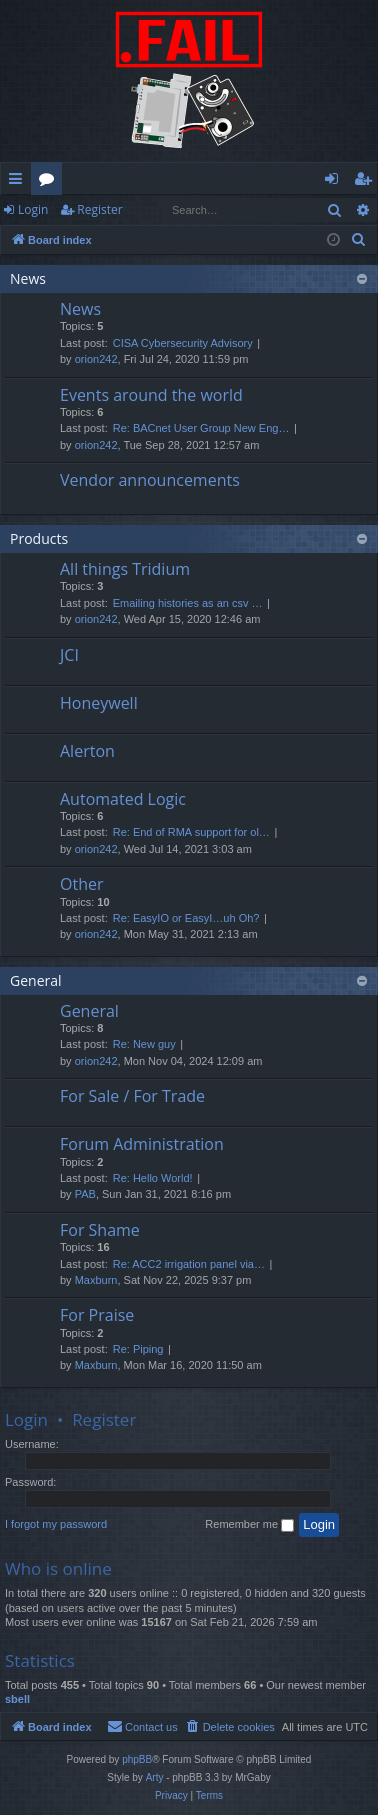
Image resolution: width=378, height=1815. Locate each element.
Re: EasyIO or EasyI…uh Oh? (186, 918)
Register (99, 209)
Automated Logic (123, 799)
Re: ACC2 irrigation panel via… (189, 1264)
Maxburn (96, 1280)
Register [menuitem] (367, 182)
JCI (69, 655)
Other (81, 884)
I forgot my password (56, 1524)
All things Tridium (125, 569)
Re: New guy (144, 1044)
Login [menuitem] (335, 182)
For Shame (100, 1230)
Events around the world (151, 395)
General (36, 980)
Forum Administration (142, 1144)
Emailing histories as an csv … (188, 603)
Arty (155, 1777)
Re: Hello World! (153, 1178)
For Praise (97, 1315)
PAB (85, 1194)
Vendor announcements (150, 480)
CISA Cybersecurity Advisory (183, 343)
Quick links (19, 182)
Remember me (249, 1525)
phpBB (137, 1759)
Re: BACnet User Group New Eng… (201, 428)
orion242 (96, 359)
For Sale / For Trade (132, 1096)
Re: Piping (138, 1349)
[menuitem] (359, 240)
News (28, 278)
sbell (17, 1699)
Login (33, 209)
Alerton (87, 751)
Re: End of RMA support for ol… (191, 832)
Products (39, 538)
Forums (50, 182)
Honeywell (99, 703)
